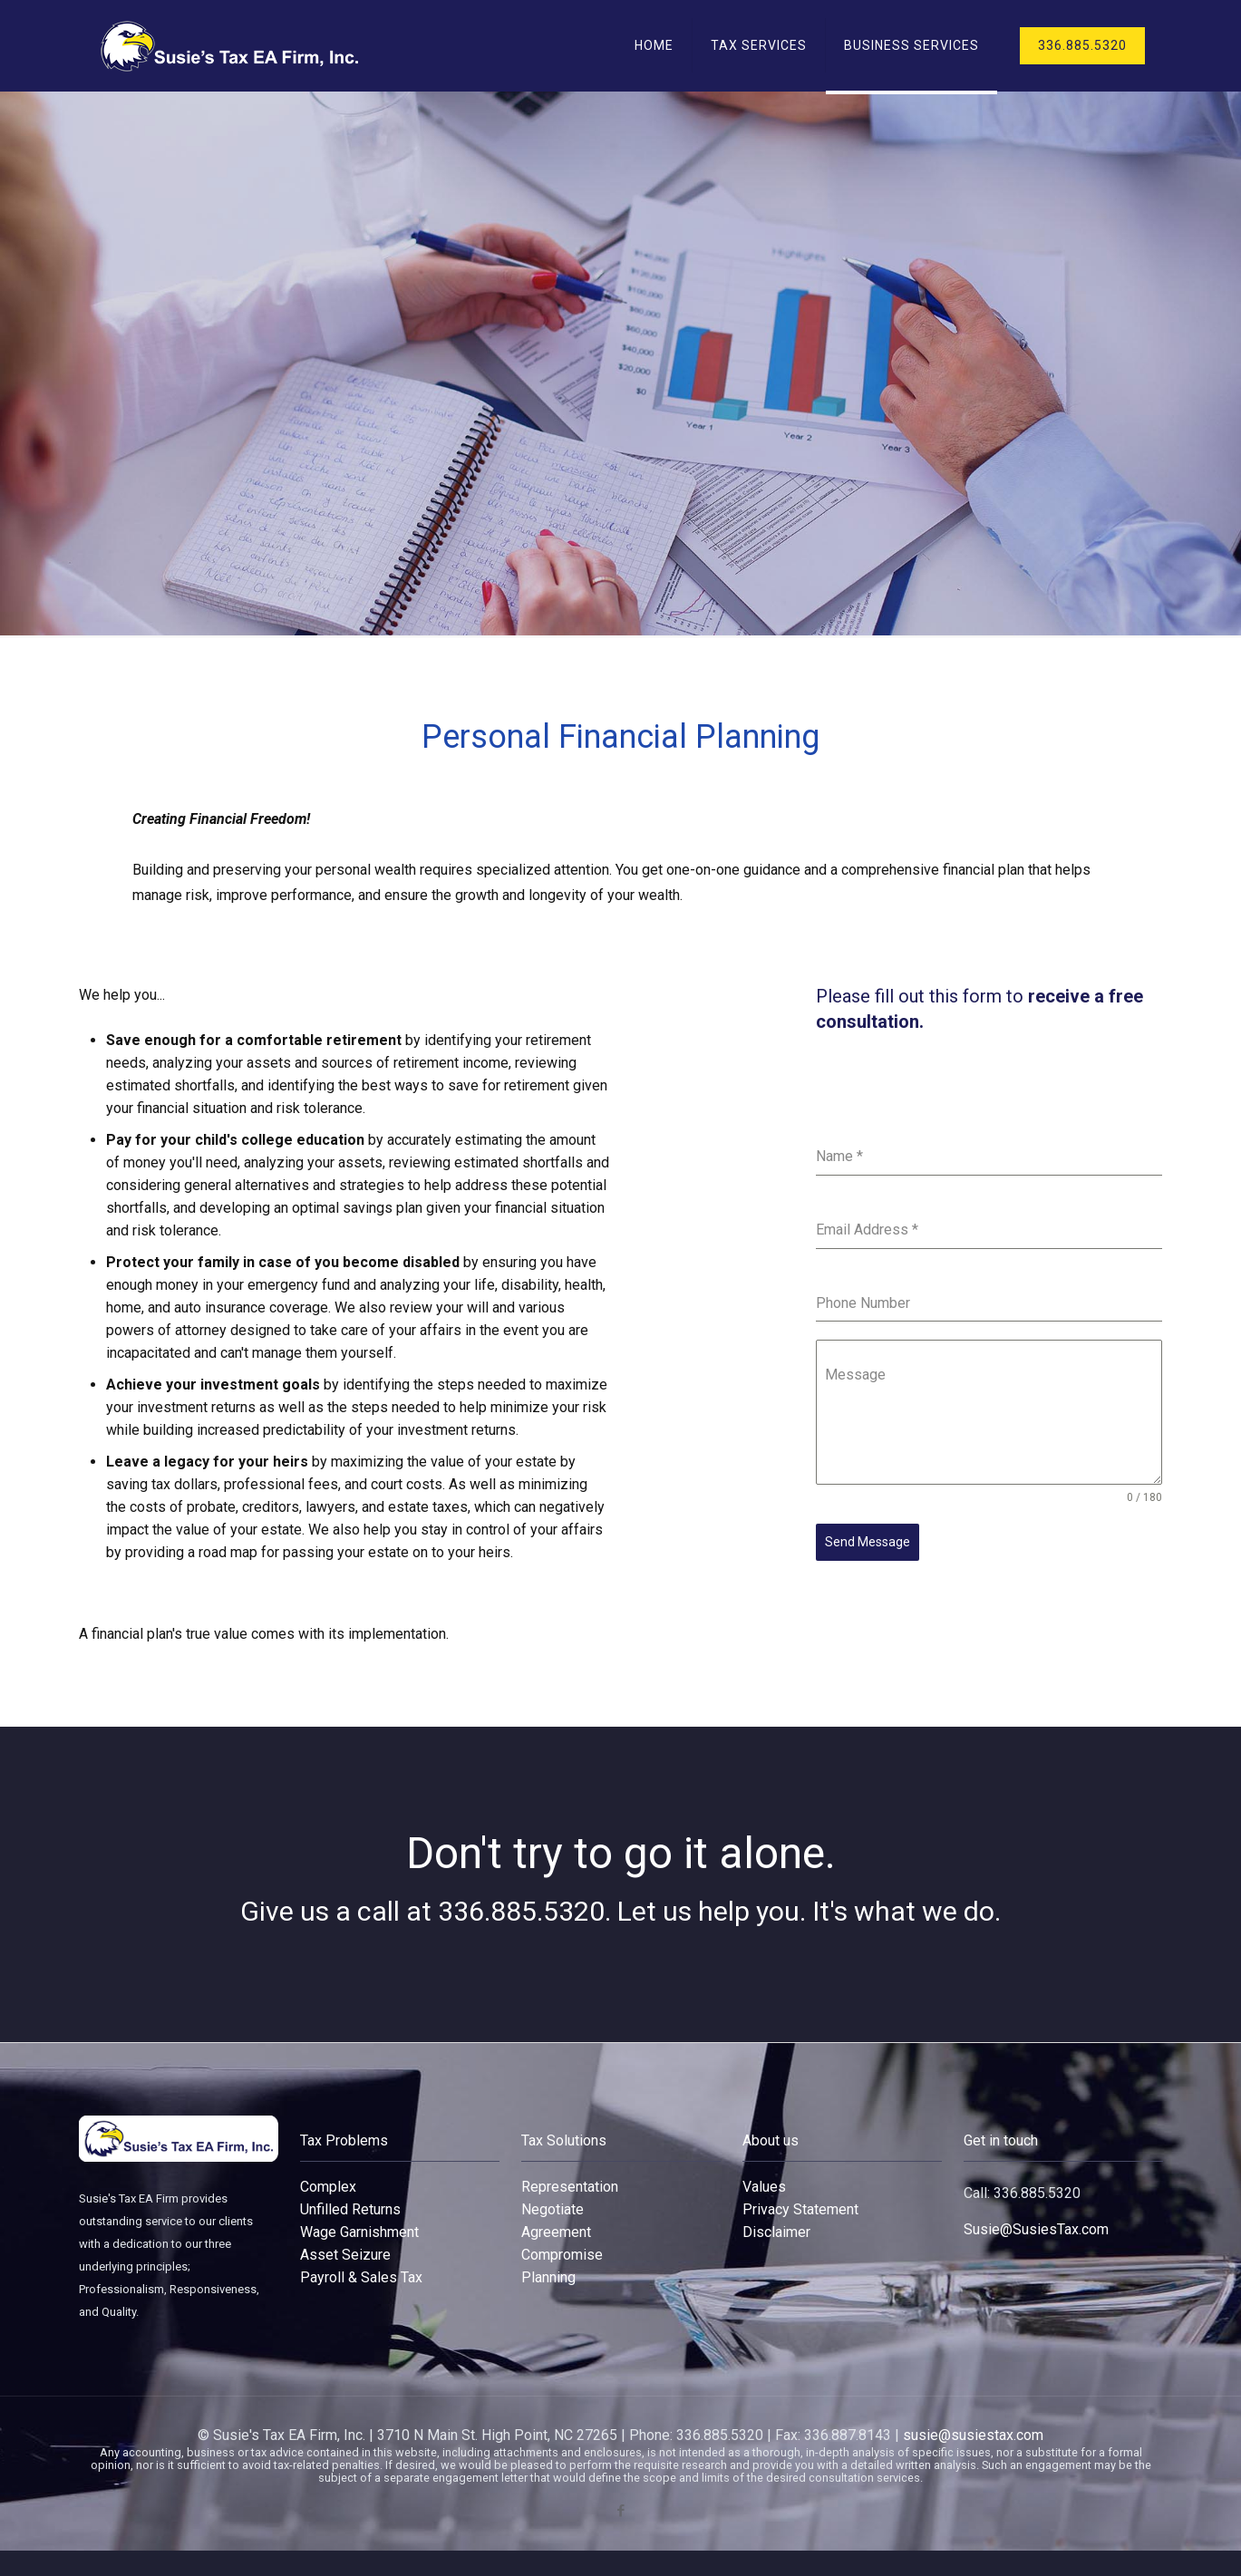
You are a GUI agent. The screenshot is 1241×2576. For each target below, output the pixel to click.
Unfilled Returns (350, 2209)
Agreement (556, 2232)
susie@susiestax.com (973, 2435)
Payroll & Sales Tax (361, 2277)
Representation (569, 2186)
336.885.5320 (1082, 45)
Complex (328, 2186)
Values (764, 2186)
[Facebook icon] (620, 2511)
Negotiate (552, 2209)
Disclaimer (776, 2232)
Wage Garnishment (359, 2232)
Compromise (562, 2254)
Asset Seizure (345, 2254)
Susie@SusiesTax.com (1036, 2229)
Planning (548, 2277)
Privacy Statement (800, 2209)
